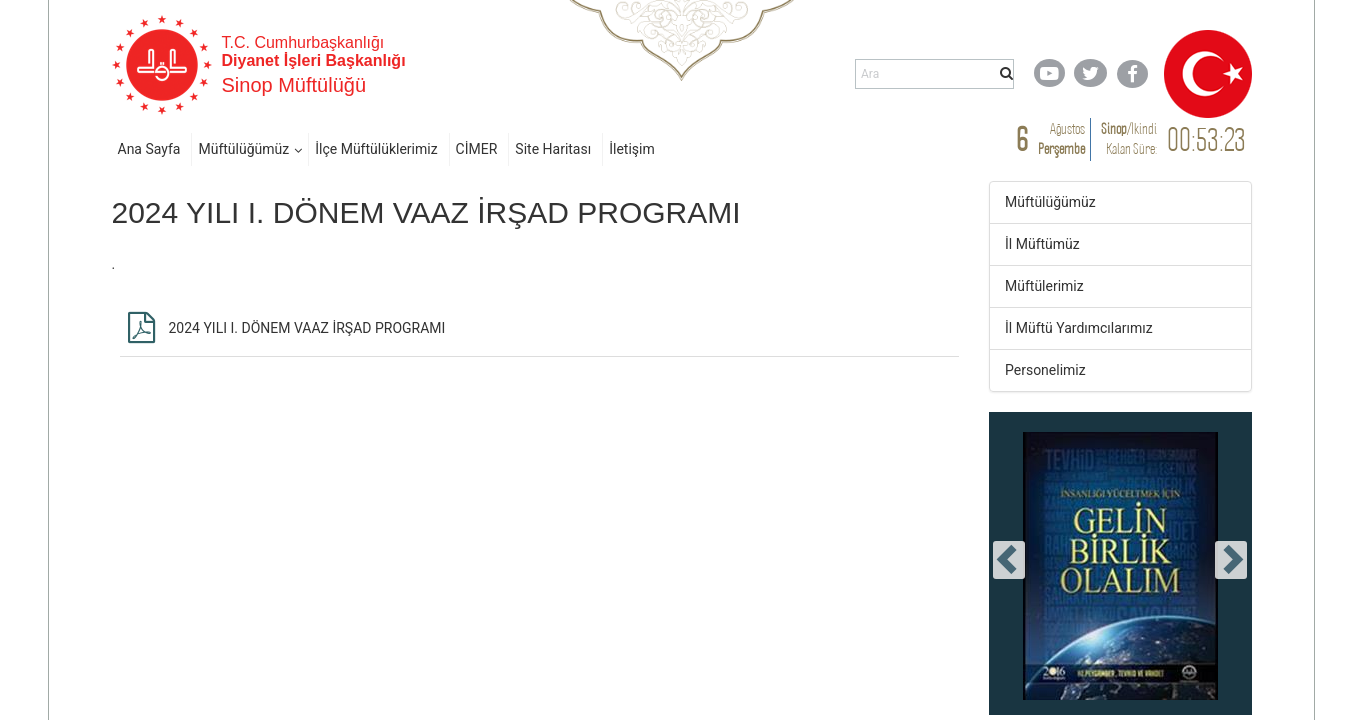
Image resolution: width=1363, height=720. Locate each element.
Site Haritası (553, 149)
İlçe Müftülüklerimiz (376, 149)
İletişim (632, 149)
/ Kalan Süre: (1129, 138)
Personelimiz (1045, 370)
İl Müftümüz (1042, 244)
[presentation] (1009, 560)
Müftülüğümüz (243, 149)
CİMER (477, 149)
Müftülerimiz (1044, 286)
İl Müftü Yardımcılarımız (1079, 328)
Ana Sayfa (149, 149)
